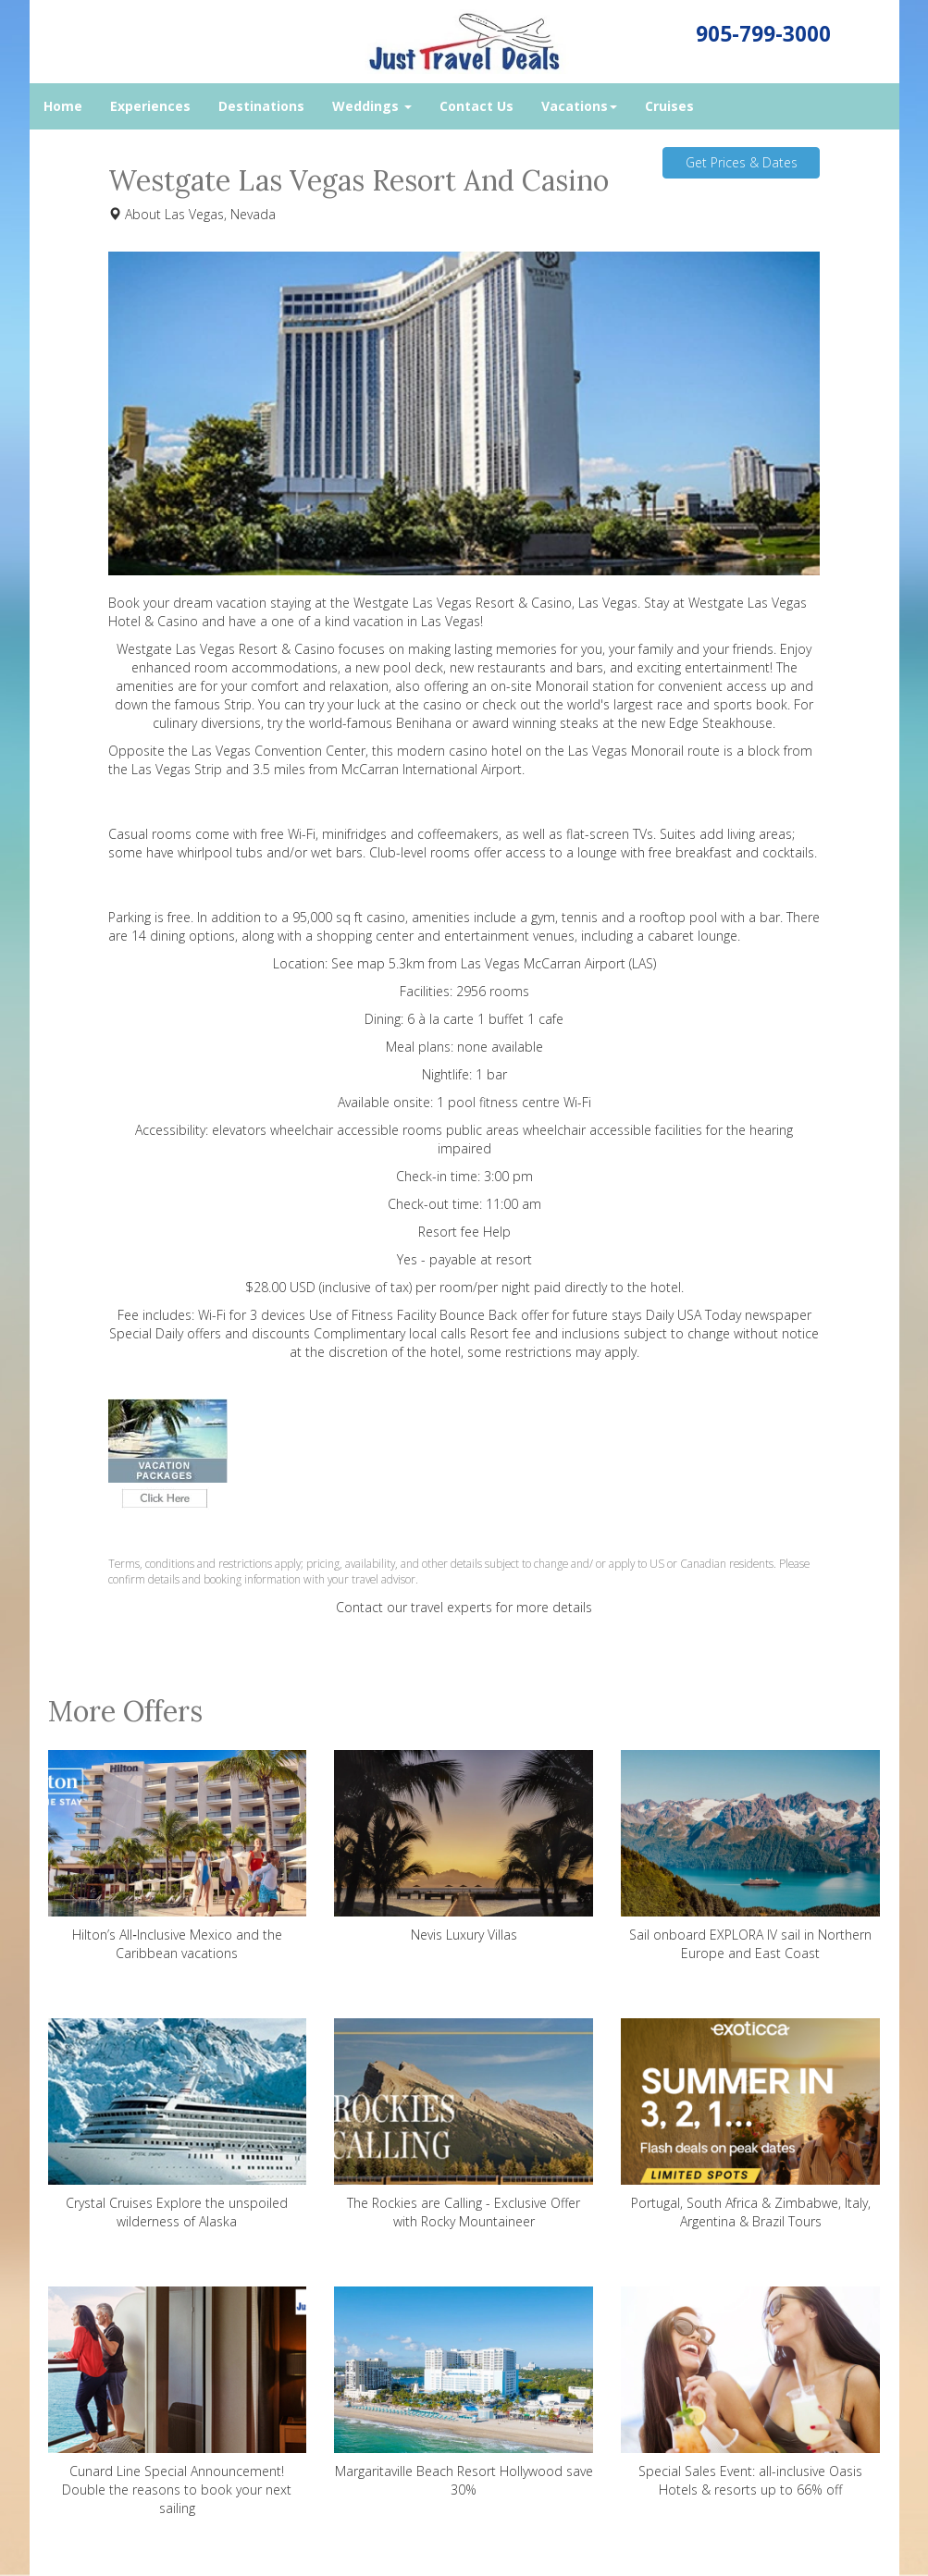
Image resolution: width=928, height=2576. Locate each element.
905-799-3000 (763, 33)
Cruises (669, 106)
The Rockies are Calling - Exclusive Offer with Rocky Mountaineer (463, 2124)
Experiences (150, 106)
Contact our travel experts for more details (464, 1607)
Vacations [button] (579, 106)
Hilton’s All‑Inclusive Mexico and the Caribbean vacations (177, 1856)
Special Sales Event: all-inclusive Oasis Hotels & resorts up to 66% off (750, 2392)
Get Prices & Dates (742, 162)
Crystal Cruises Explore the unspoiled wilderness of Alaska (177, 2124)
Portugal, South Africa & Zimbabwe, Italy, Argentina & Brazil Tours (750, 2124)
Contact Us (476, 106)
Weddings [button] (372, 106)
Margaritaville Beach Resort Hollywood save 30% (463, 2392)
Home (62, 106)
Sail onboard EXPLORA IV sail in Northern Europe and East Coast (750, 1856)
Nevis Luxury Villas (463, 1846)
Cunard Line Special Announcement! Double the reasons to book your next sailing (177, 2401)
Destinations (261, 106)
